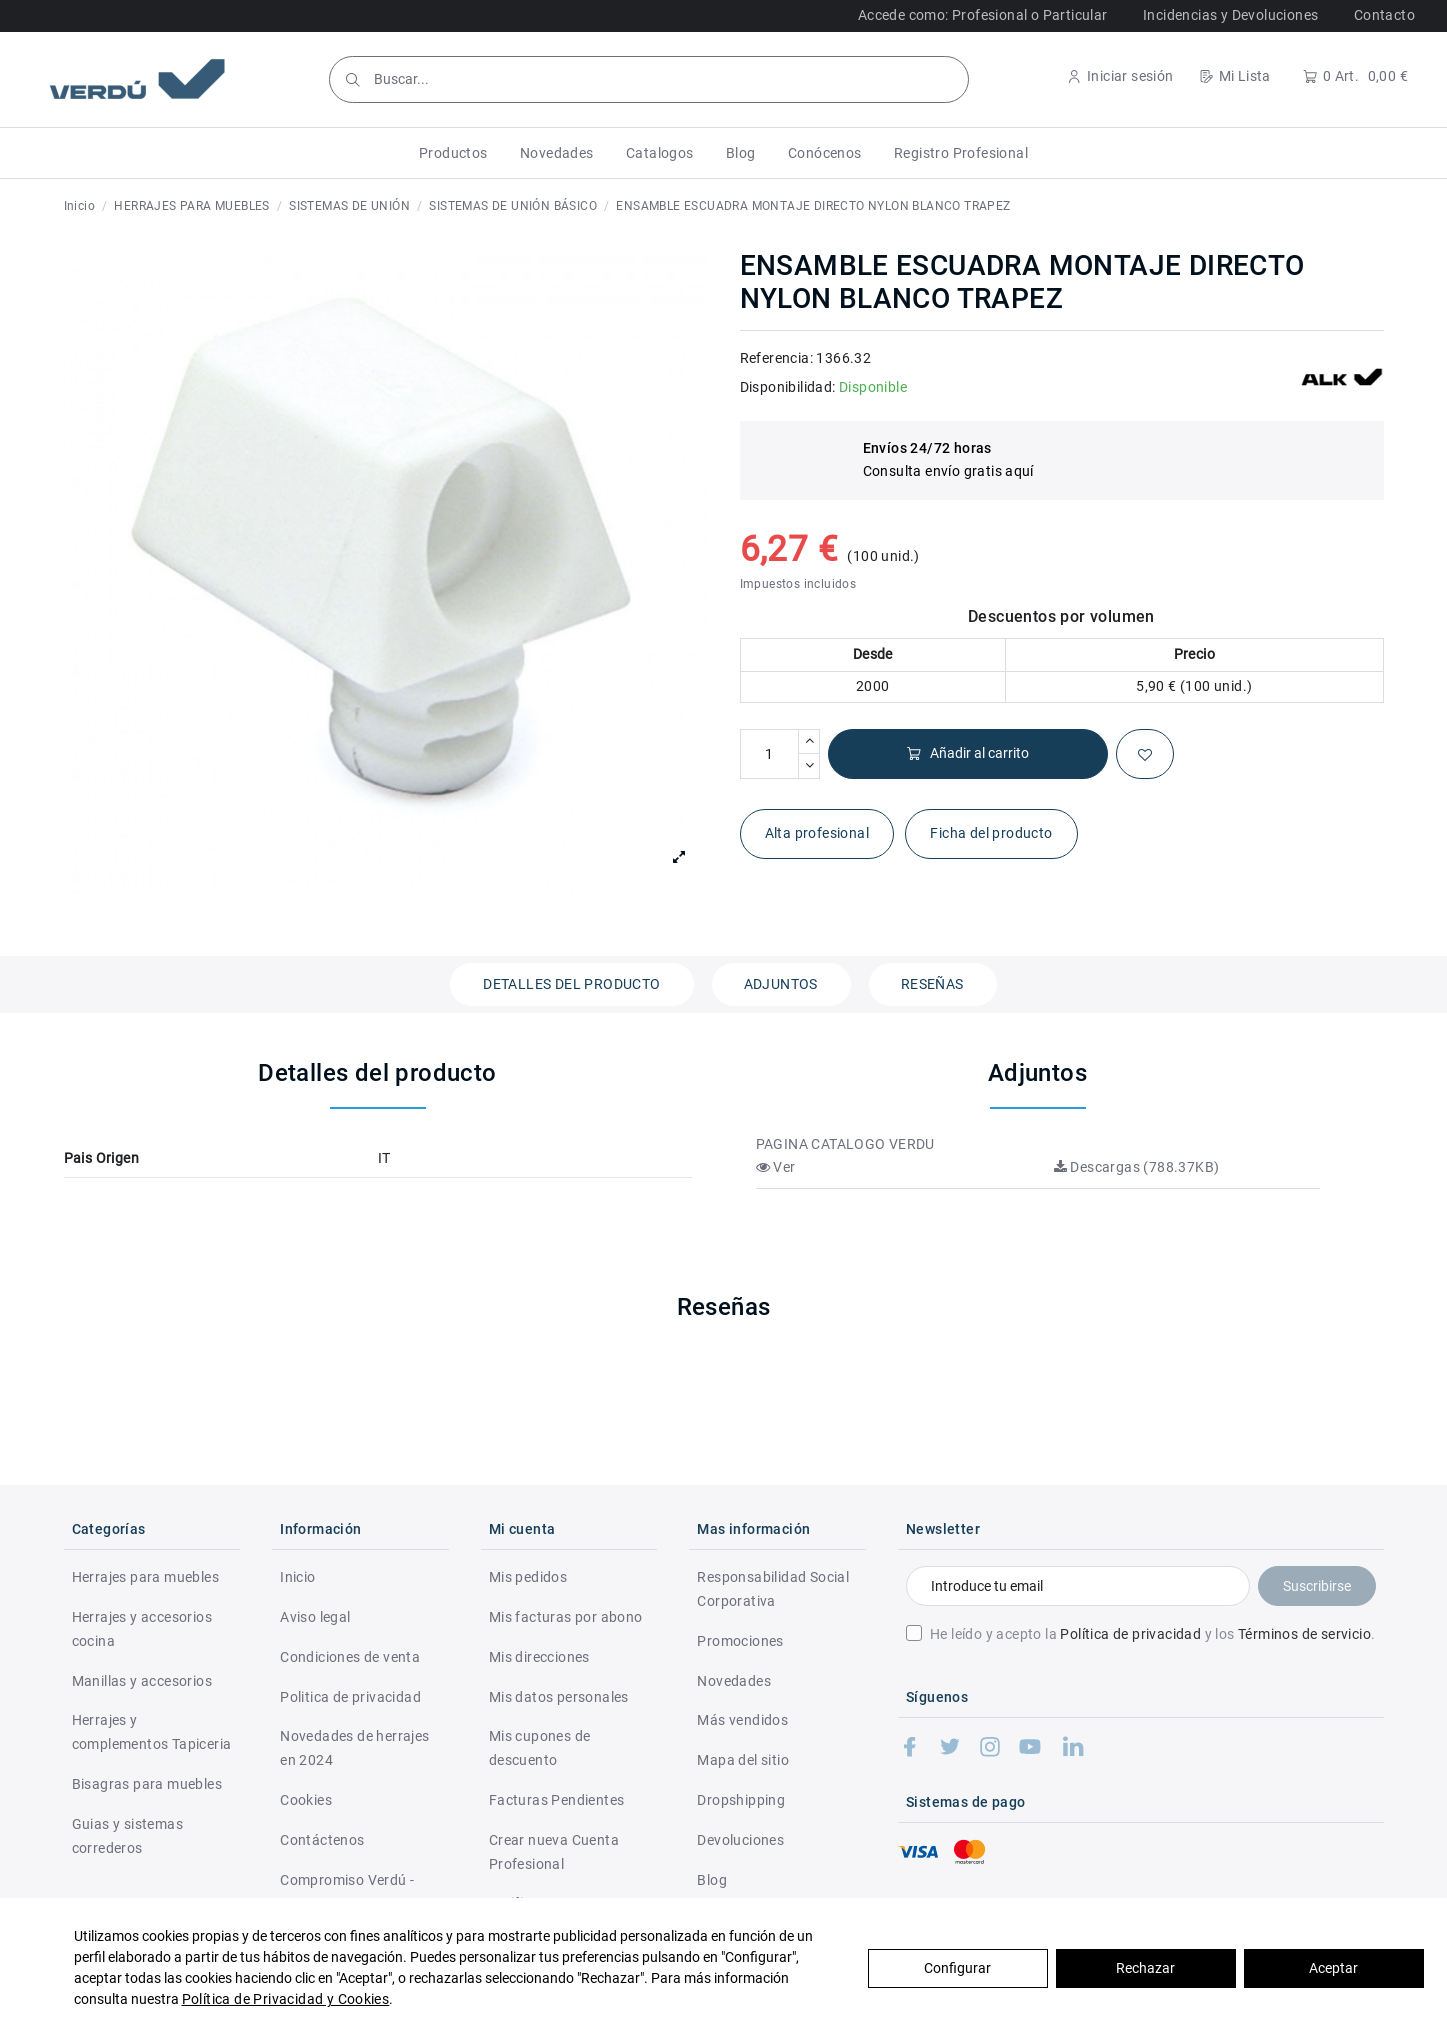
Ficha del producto (991, 833)
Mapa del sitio (743, 1760)
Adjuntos (781, 984)
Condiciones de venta (350, 1657)
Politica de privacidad (350, 1697)
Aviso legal (315, 1617)
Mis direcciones (539, 1657)
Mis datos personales (559, 1697)
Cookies (306, 1800)
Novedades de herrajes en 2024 (354, 1748)
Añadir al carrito (967, 753)
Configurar (957, 1968)
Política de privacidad (1130, 1634)
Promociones (740, 1641)
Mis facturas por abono (566, 1617)
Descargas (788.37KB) (1137, 1167)
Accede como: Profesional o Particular (983, 15)
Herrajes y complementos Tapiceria (152, 1732)
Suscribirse (1317, 1586)
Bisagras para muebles (147, 1784)
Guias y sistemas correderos (127, 1836)
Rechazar (1145, 1968)
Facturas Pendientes (557, 1800)
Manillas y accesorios (142, 1681)
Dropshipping (741, 1800)
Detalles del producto (571, 984)
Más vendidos (742, 1720)
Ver (776, 1167)
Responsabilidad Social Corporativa (773, 1589)
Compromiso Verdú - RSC (347, 1892)
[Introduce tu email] (1077, 1586)
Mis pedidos (528, 1577)
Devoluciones (740, 1840)
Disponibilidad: (788, 387)
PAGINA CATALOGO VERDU (845, 1144)
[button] (453, 153)
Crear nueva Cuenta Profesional (554, 1852)
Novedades (734, 1681)
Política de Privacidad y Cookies (286, 1999)
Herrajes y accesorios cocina (142, 1629)
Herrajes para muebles (145, 1577)
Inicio (297, 1577)
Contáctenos (322, 1840)
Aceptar (1333, 1968)
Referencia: (776, 358)
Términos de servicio (1304, 1634)
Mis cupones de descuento (540, 1748)
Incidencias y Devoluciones (1230, 15)
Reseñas (932, 984)
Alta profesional (817, 833)
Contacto (1384, 15)
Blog (712, 1880)
